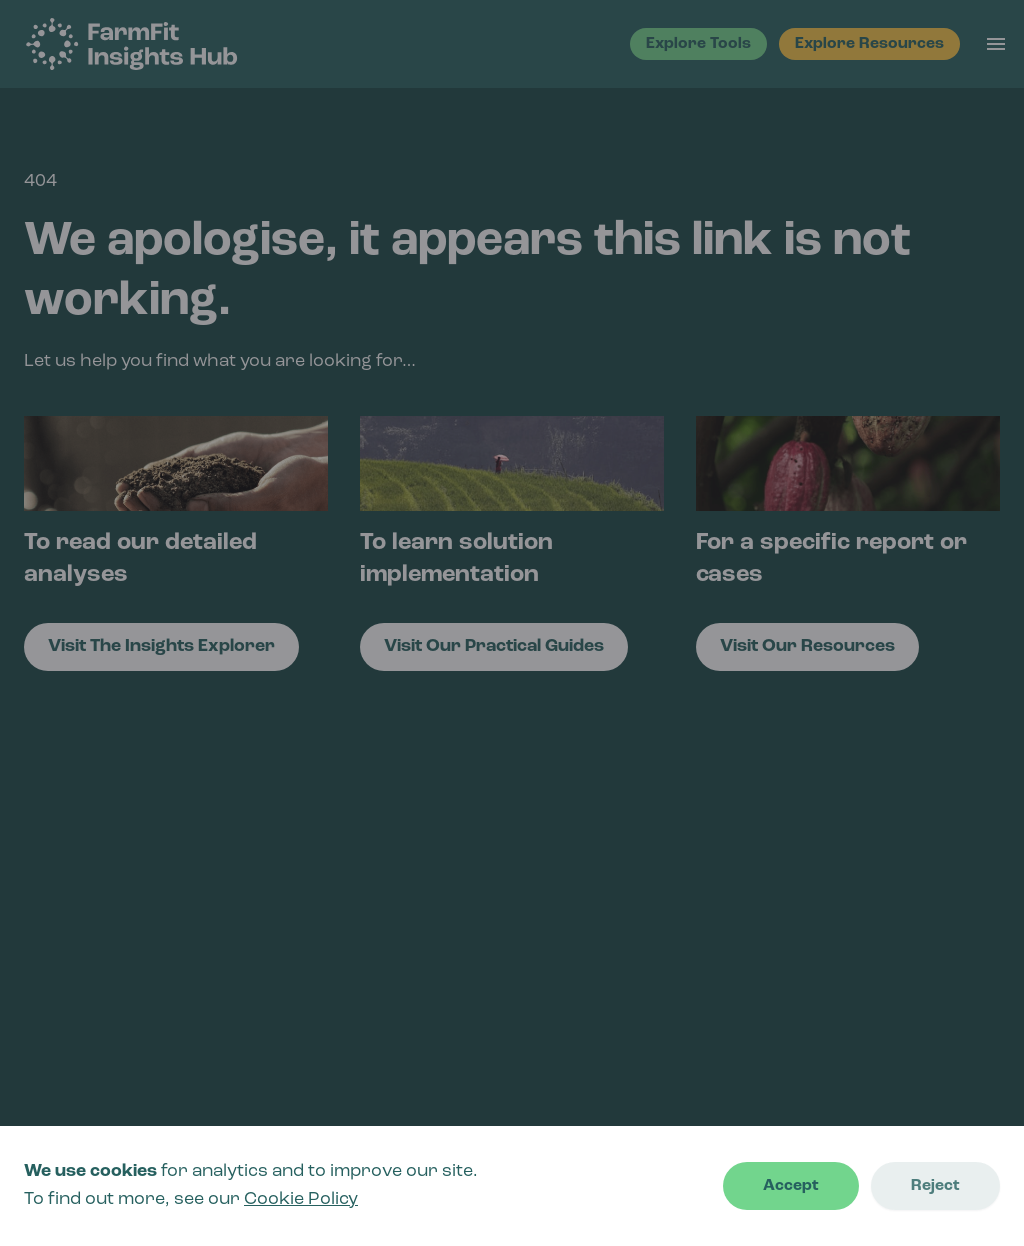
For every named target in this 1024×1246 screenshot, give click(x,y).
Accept (791, 1186)
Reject (935, 1186)
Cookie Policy (301, 1199)
